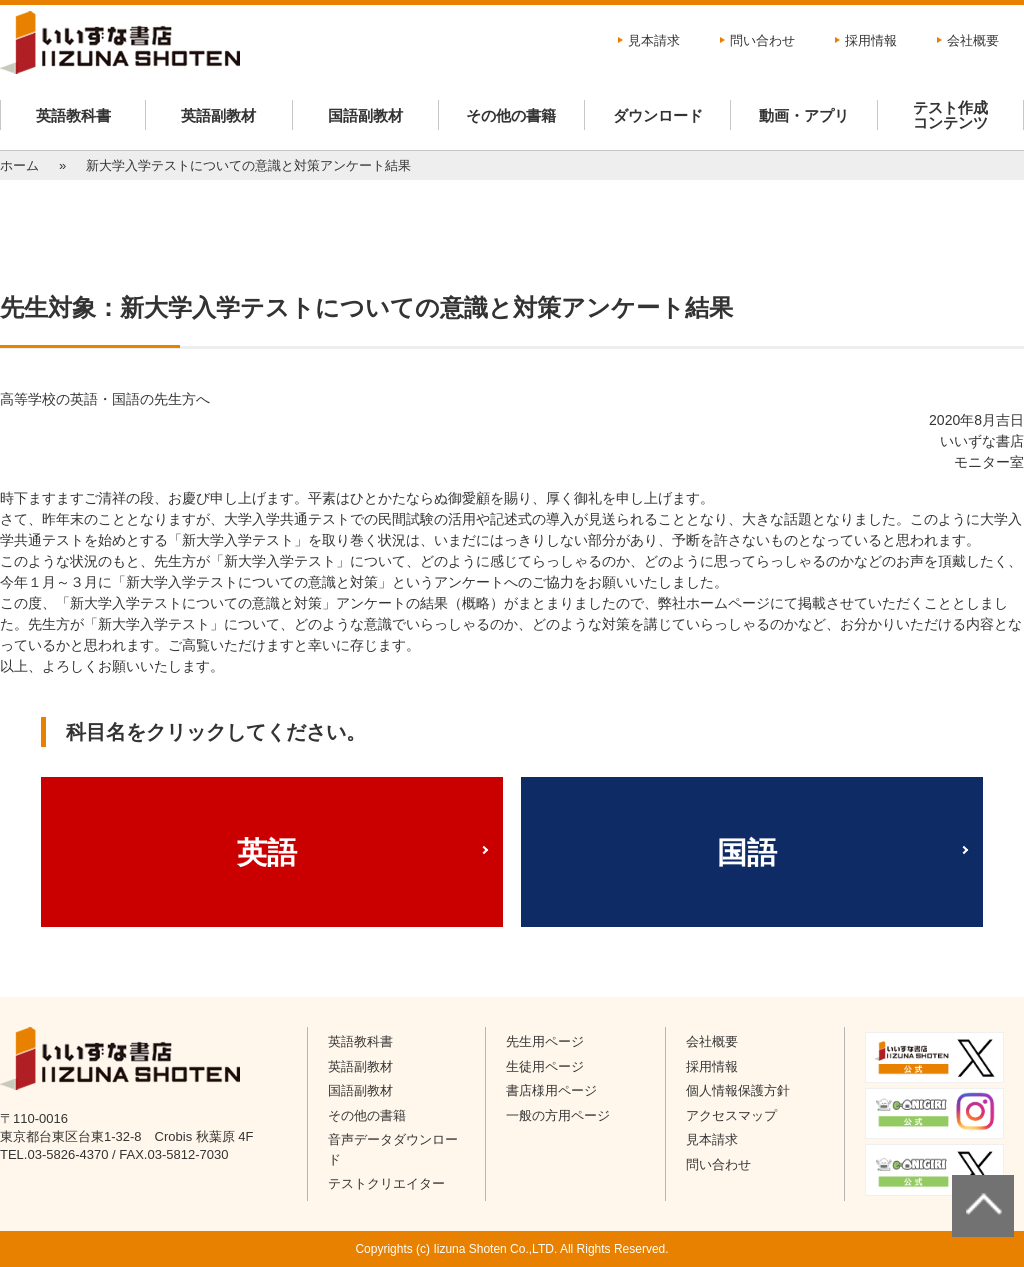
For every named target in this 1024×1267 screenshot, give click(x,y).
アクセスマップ (731, 1115)
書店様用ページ (551, 1090)
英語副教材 (218, 115)
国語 (747, 852)
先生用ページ (545, 1041)
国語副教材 (365, 115)
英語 (267, 852)
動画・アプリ (804, 115)
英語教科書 (73, 115)
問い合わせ (762, 40)
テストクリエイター (386, 1183)
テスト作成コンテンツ (950, 115)
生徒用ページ (545, 1066)
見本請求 (654, 40)
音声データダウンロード (393, 1149)
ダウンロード (658, 115)
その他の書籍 (511, 115)
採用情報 (871, 40)
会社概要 (973, 40)
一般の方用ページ (558, 1115)
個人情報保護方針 (738, 1090)
